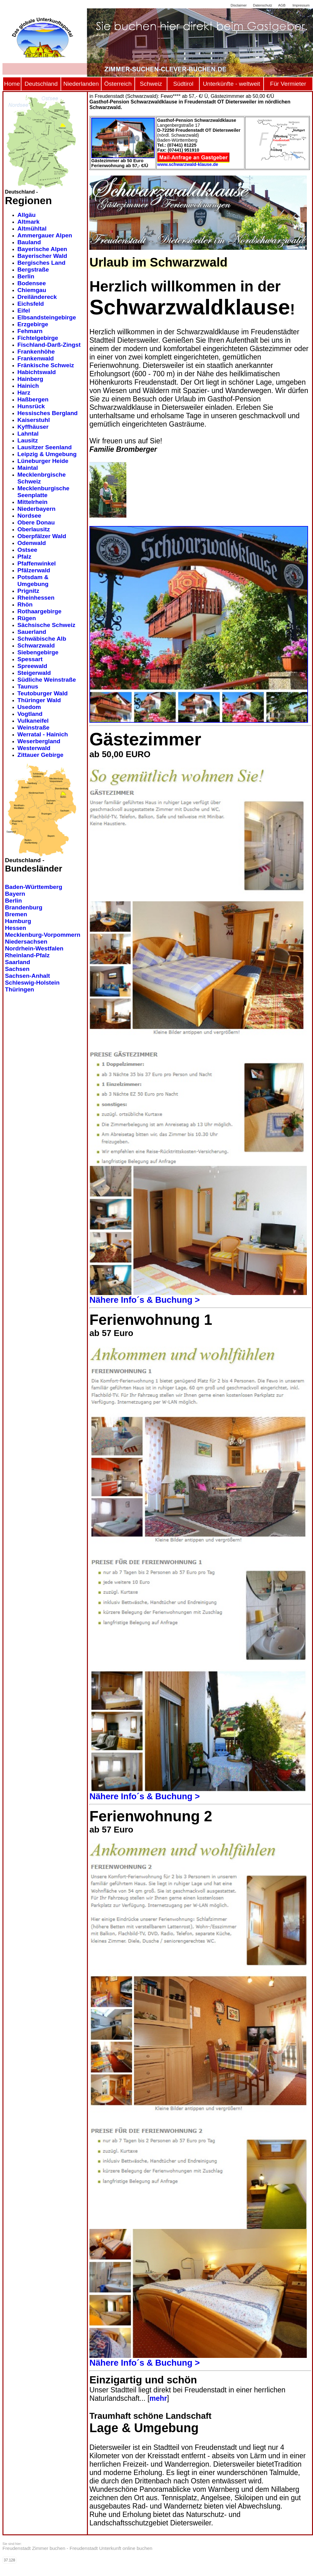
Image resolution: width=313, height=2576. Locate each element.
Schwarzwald (36, 645)
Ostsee (27, 550)
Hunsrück (31, 406)
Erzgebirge (32, 324)
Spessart (30, 659)
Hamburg (18, 921)
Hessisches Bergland (47, 413)
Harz (23, 392)
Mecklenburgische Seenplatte (43, 491)
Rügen (26, 618)
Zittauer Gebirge (40, 755)
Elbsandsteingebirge (46, 317)
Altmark (28, 221)
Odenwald (31, 543)
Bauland (29, 242)
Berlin (25, 276)
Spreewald (32, 666)
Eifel (23, 310)
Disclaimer (239, 5)
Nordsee (29, 515)
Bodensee (31, 283)
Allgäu (26, 215)
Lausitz (27, 440)
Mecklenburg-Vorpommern (42, 934)
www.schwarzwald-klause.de (187, 164)
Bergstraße (33, 269)
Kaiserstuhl (33, 420)
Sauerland (31, 632)
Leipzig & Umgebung (47, 454)
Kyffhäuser (32, 426)
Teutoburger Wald (42, 693)
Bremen (16, 914)
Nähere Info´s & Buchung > (144, 1300)
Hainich (28, 385)
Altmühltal (32, 228)
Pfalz (24, 556)
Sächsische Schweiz (46, 625)
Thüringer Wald (39, 700)
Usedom (29, 707)
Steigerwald (34, 673)
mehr (158, 2398)
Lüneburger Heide (42, 461)
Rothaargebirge (39, 611)
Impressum (301, 5)
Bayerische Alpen (42, 249)
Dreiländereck (37, 297)
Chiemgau (31, 290)
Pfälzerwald (33, 570)
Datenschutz (262, 5)
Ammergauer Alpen (44, 235)
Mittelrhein (32, 502)
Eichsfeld (30, 303)
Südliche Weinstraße (46, 679)
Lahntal (28, 433)
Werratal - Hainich (42, 734)
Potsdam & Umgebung (32, 580)
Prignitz (28, 591)
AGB (281, 5)
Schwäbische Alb (41, 638)
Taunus (27, 686)
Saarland (17, 962)
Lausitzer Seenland (44, 447)
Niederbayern (36, 509)
